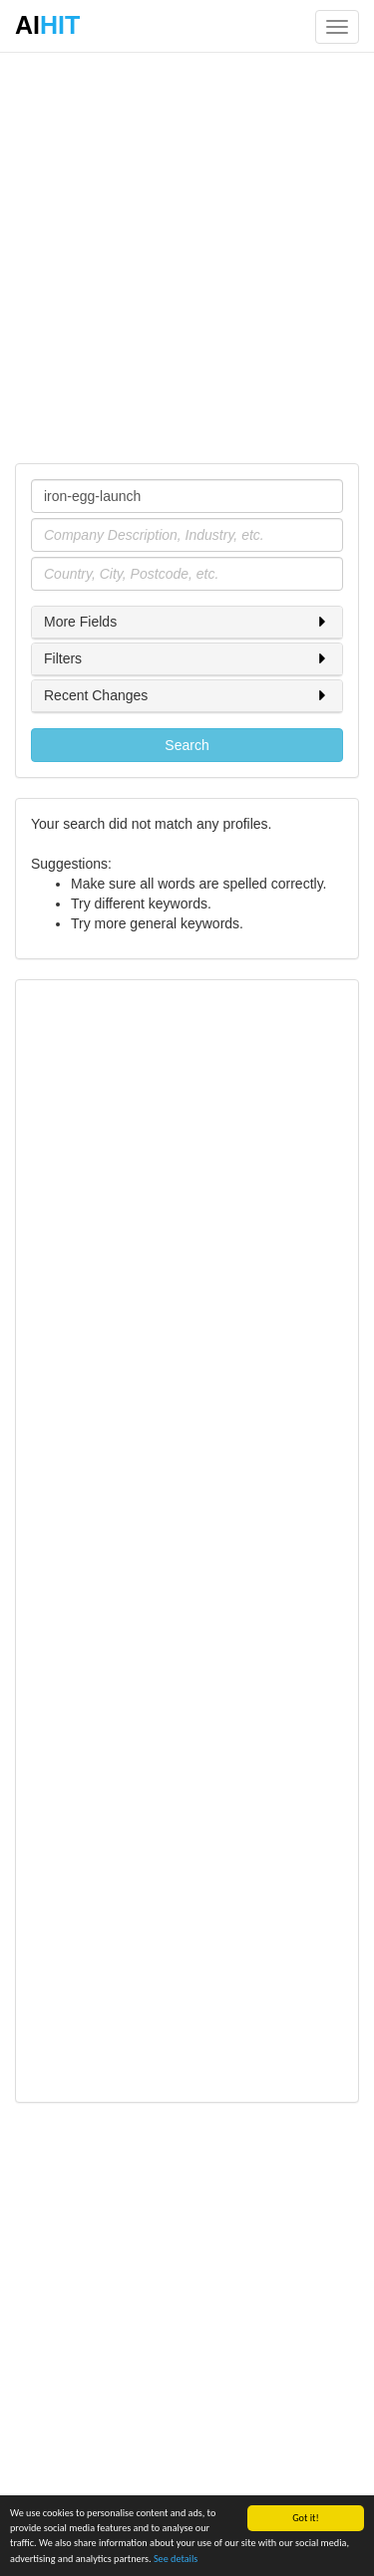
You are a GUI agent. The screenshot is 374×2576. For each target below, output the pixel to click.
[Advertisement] (187, 256)
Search (186, 745)
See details (175, 2558)
